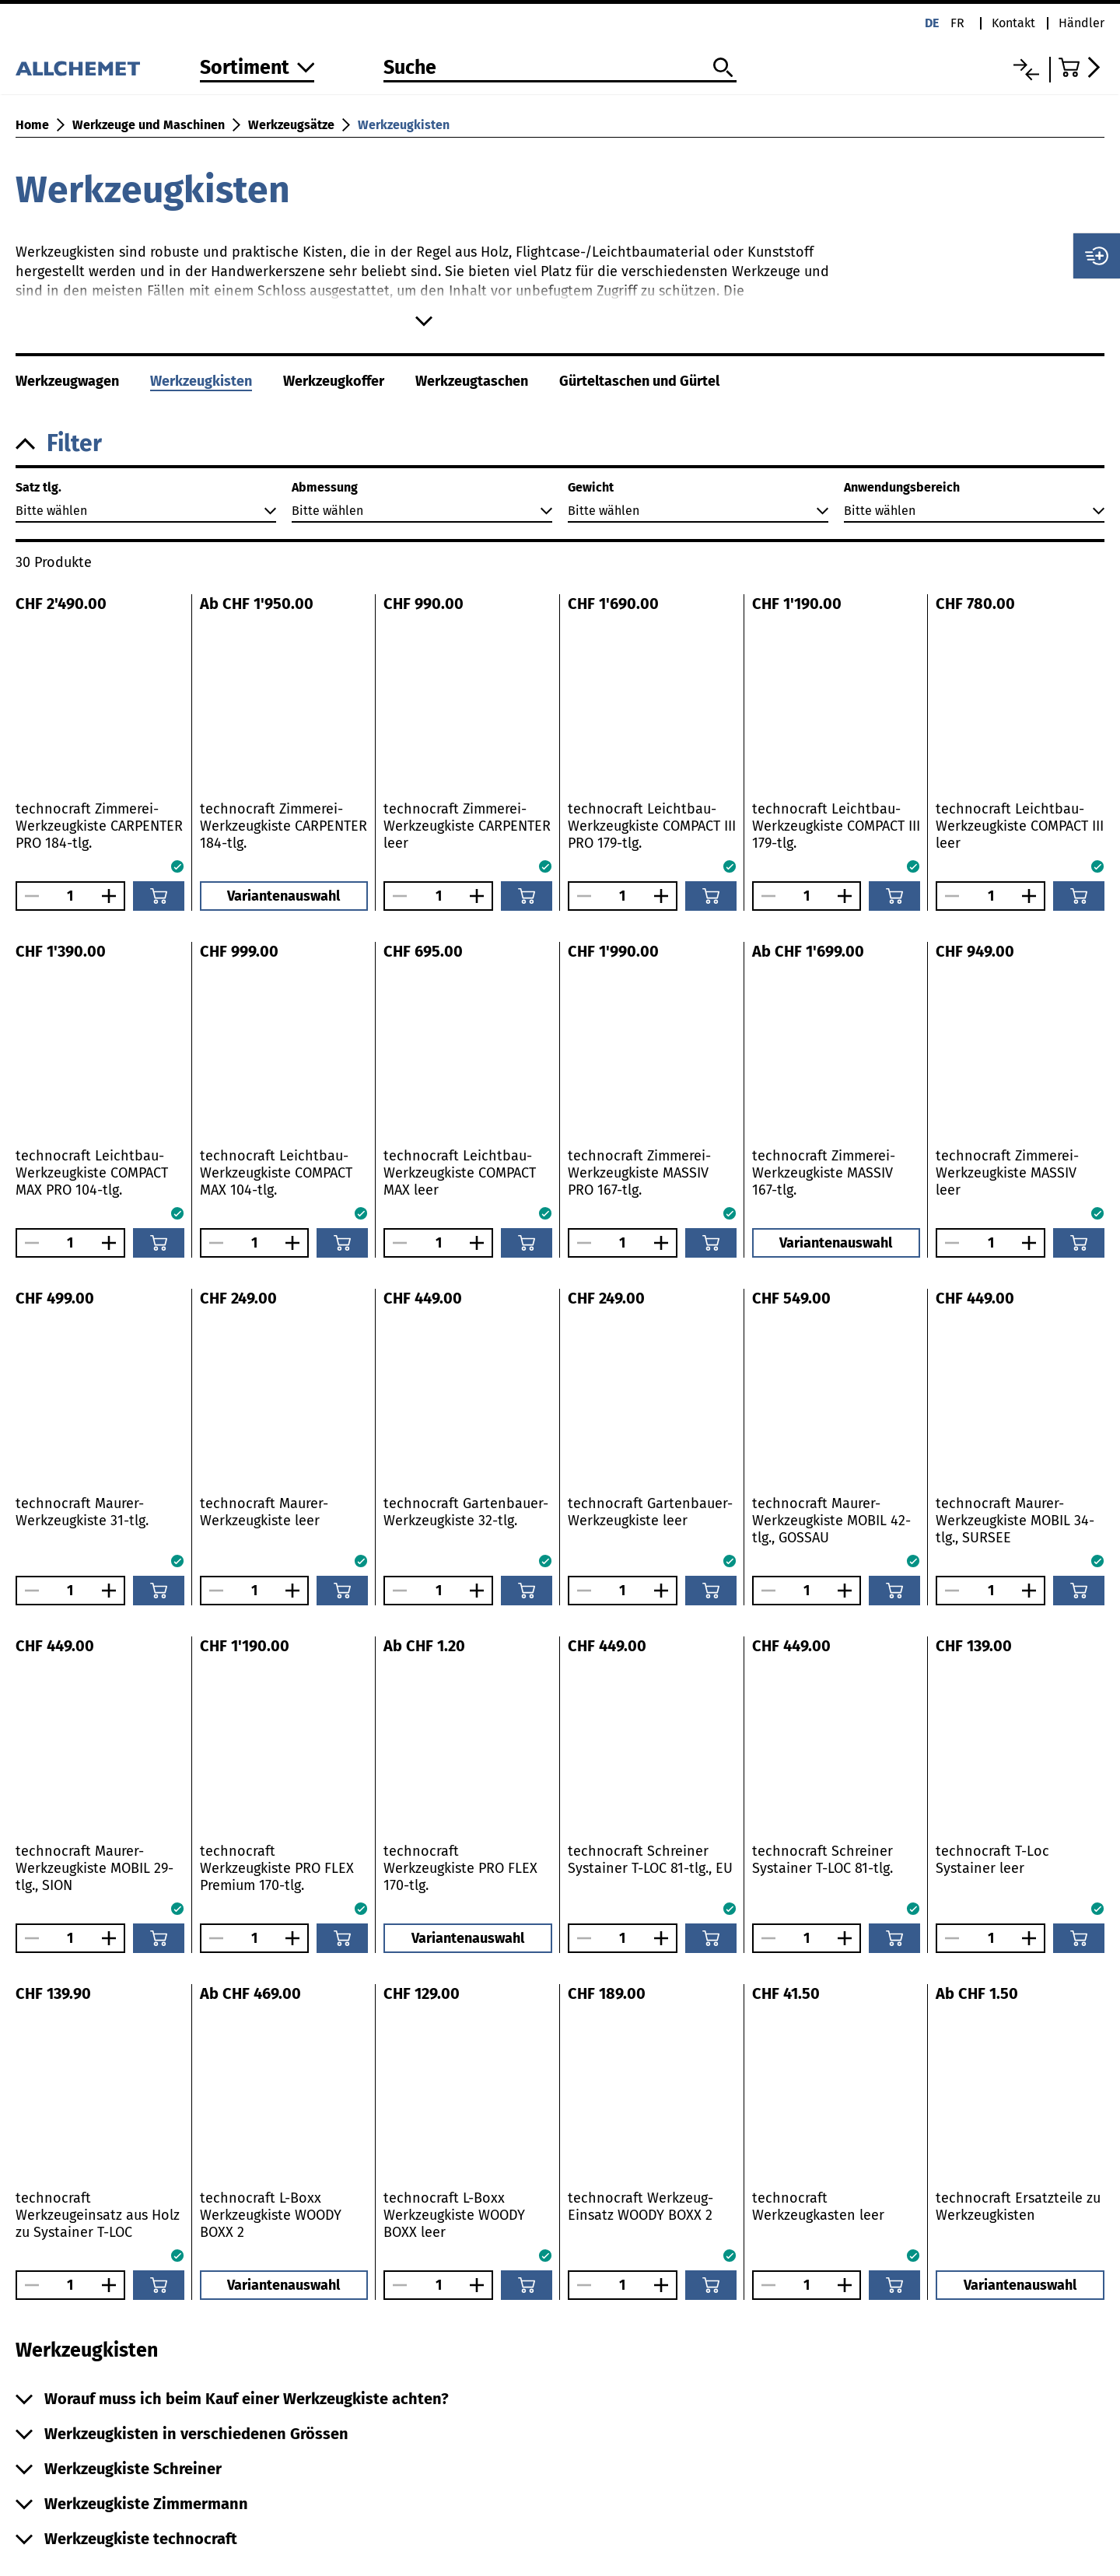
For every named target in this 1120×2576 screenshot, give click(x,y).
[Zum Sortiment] (257, 68)
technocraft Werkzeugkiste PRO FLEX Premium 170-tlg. (277, 1868)
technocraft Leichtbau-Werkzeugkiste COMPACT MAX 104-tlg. (276, 1173)
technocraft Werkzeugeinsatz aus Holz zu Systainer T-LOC (98, 2215)
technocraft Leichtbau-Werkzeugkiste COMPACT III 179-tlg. (836, 826)
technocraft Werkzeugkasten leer (818, 2206)
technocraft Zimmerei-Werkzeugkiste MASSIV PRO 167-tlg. (639, 1173)
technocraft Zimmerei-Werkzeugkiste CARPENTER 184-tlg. (283, 826)
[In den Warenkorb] (158, 896)
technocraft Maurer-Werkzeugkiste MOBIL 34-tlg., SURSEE (1015, 1520)
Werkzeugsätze (291, 124)
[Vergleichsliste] (1026, 69)
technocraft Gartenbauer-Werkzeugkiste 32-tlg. (465, 1512)
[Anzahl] (70, 896)
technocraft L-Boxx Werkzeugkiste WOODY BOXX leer (454, 2215)
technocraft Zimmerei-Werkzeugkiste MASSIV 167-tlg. (823, 1173)
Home (32, 124)
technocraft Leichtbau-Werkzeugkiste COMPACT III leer (1020, 826)
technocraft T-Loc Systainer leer (992, 1860)
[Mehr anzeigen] (424, 321)
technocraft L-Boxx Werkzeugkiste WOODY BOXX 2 (270, 2215)
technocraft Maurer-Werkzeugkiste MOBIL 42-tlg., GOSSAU (831, 1520)
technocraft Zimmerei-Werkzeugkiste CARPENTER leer (467, 826)
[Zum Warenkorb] (1081, 67)
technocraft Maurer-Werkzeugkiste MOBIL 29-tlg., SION (94, 1868)
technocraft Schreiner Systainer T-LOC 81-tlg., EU (650, 1860)
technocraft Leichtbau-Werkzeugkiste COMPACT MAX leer (459, 1173)
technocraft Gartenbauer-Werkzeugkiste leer (650, 1512)
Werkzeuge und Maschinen (148, 124)
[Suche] (559, 68)
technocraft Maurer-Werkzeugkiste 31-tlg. (82, 1512)
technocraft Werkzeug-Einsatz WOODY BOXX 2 (640, 2206)
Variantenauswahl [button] (283, 896)
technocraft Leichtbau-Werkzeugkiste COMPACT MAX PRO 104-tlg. (92, 1173)
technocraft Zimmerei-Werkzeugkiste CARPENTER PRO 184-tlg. (99, 826)
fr (957, 23)
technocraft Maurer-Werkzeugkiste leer (264, 1512)
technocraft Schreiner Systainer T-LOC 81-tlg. (822, 1860)
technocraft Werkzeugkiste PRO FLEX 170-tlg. (460, 1868)
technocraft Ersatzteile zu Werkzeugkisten (1018, 2206)
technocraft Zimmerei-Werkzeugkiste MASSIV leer (1007, 1173)
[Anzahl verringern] (28, 896)
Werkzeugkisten (404, 124)
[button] (560, 443)
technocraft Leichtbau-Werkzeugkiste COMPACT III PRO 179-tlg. (652, 826)
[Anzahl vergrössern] (113, 896)
